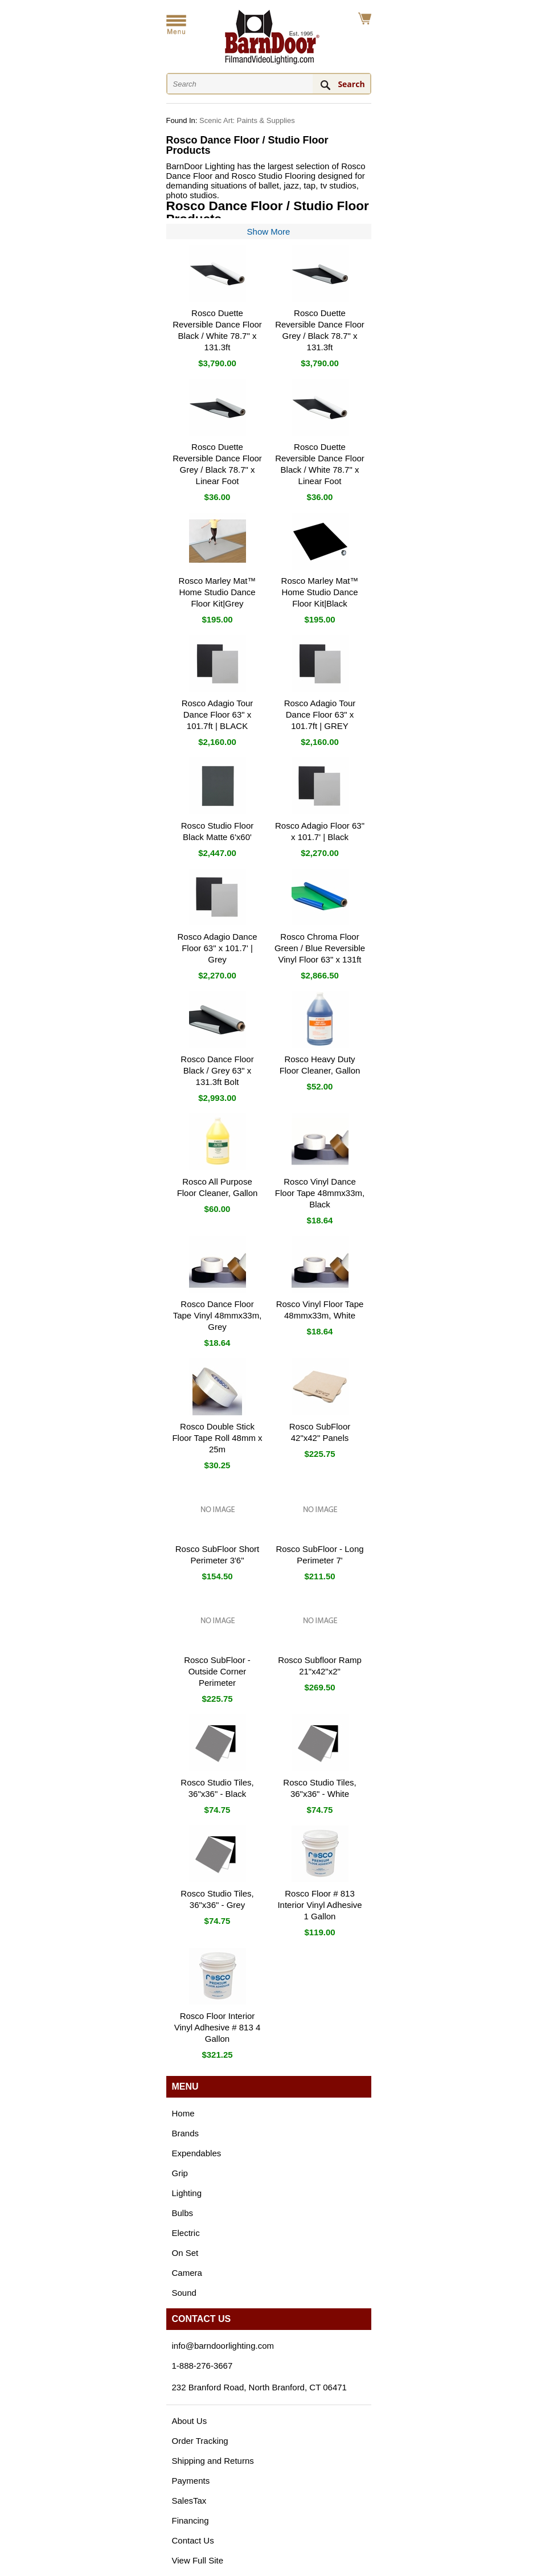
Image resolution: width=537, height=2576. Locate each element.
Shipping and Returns (213, 2461)
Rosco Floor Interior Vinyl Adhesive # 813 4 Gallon (217, 2027)
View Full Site (198, 2560)
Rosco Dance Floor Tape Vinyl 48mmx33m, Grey (217, 1315)
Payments (191, 2480)
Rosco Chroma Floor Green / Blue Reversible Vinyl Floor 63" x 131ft (319, 948)
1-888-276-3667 (202, 2365)
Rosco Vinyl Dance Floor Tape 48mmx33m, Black (319, 1193)
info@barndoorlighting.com (223, 2345)
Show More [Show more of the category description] (268, 231)
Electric (186, 2233)
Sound (184, 2292)
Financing (190, 2520)
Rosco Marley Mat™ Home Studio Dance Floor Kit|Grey (217, 592)
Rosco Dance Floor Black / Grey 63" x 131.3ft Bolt (217, 1070)
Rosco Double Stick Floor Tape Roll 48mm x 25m (217, 1438)
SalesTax (189, 2500)
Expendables (197, 2153)
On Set (185, 2253)
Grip (180, 2173)
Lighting (187, 2193)
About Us (189, 2421)
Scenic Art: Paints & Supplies (247, 120)
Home (183, 2113)
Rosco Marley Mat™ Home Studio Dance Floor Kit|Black (320, 592)
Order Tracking (200, 2441)
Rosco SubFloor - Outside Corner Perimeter (217, 1671)
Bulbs (183, 2213)
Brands (185, 2133)
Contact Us (193, 2540)
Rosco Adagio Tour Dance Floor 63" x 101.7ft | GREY (320, 714)
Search (351, 84)
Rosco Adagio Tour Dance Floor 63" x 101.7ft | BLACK (217, 714)
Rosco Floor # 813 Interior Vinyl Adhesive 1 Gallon (319, 1905)
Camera (187, 2273)
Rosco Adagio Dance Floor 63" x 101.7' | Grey (217, 948)
